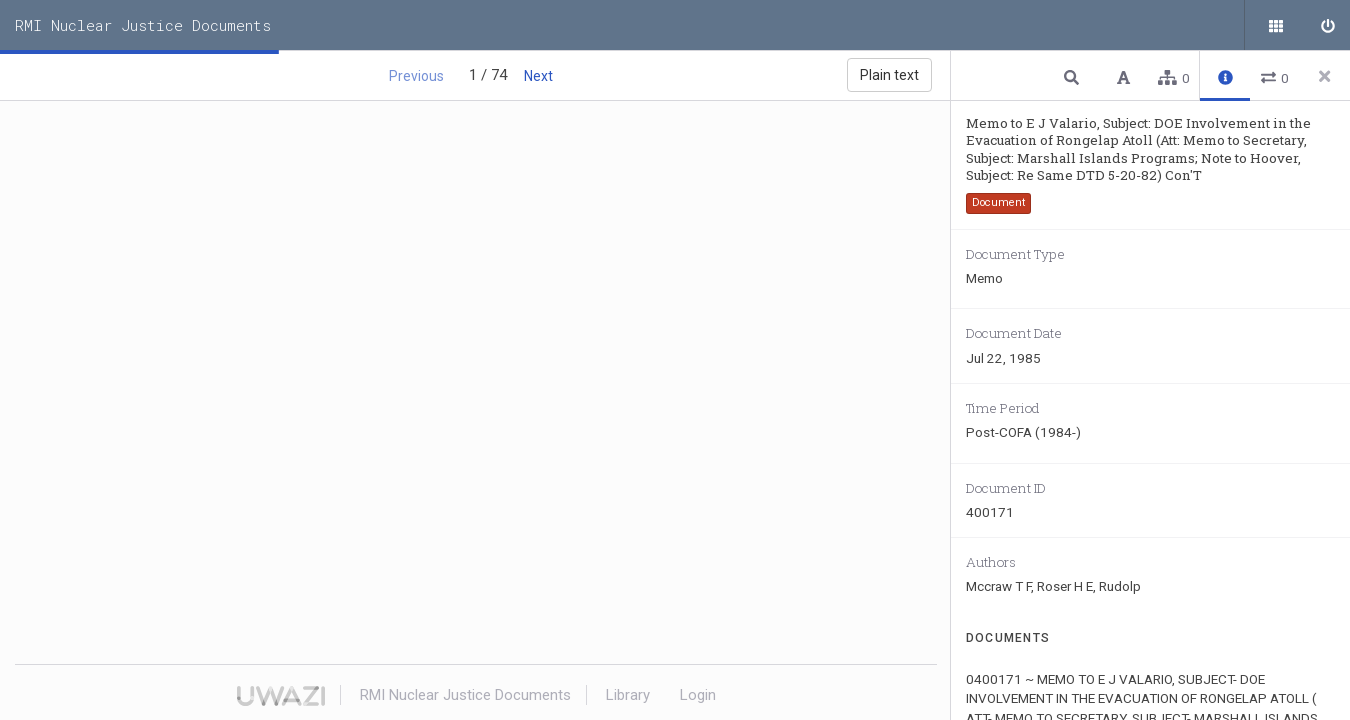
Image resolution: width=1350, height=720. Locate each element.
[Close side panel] (1325, 76)
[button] (1074, 76)
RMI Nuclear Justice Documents (143, 25)
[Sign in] (1325, 25)
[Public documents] (1275, 25)
